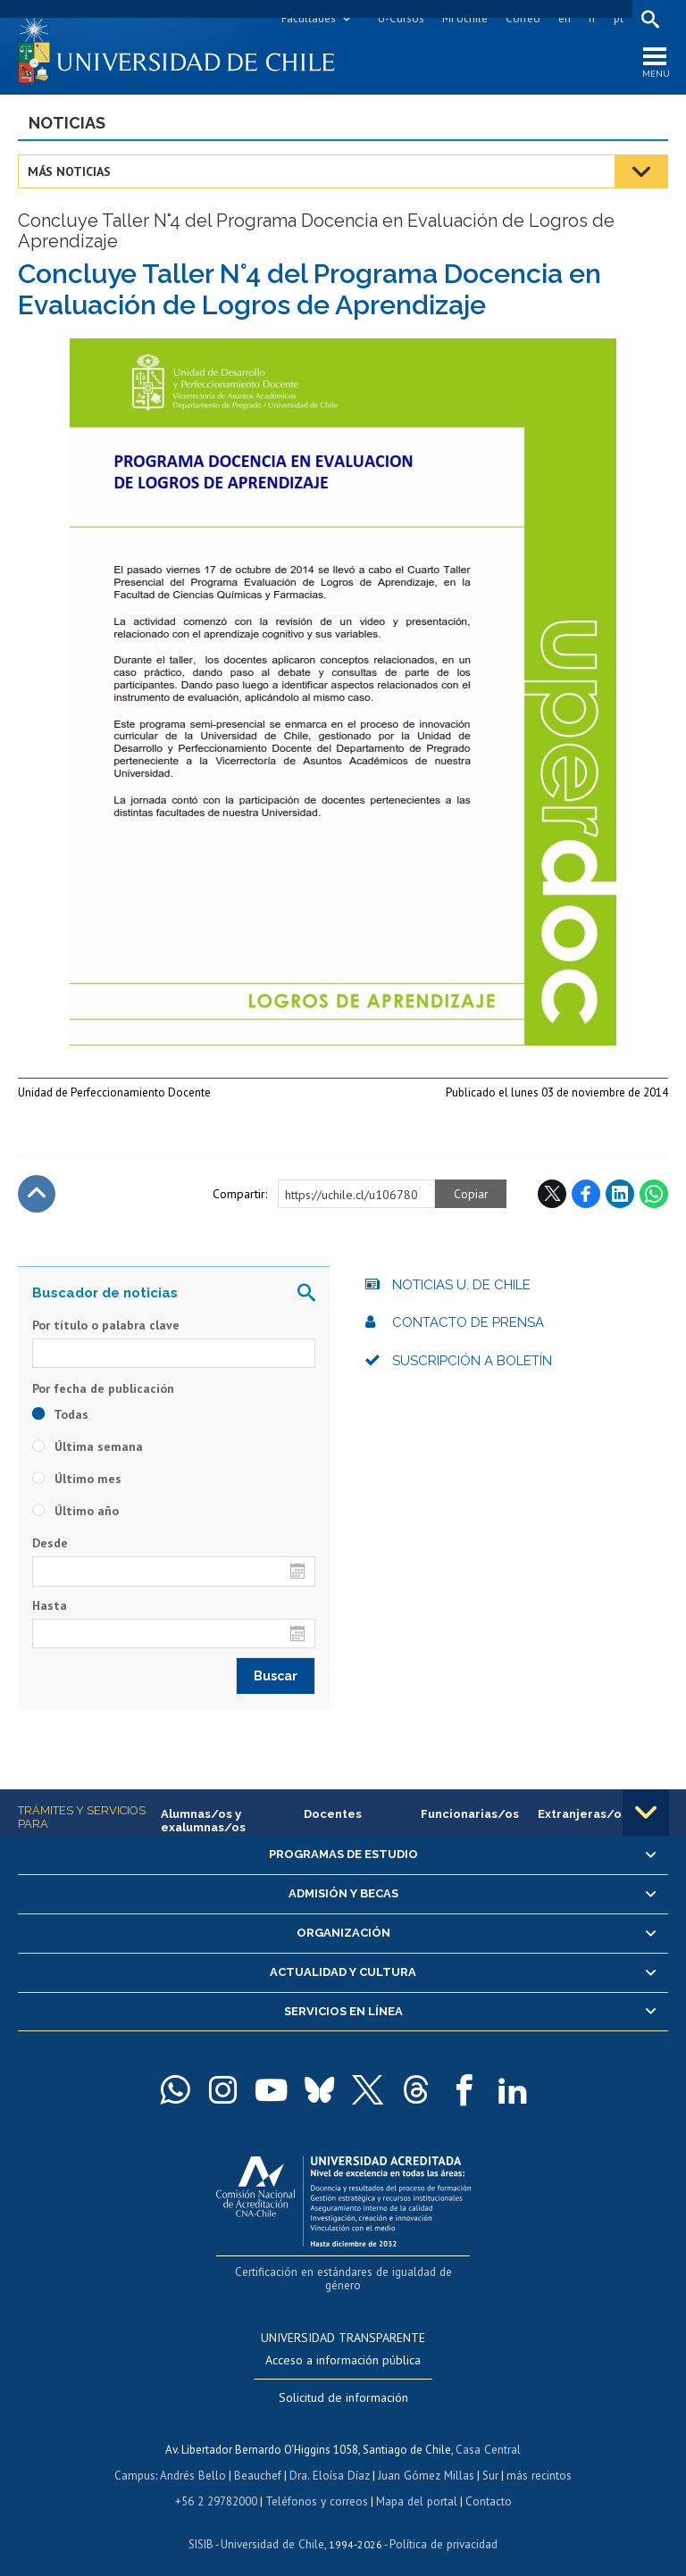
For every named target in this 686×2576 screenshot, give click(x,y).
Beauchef (259, 2460)
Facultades (308, 18)
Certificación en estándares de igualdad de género (345, 2272)
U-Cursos (401, 18)
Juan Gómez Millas (425, 2460)
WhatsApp (654, 1195)
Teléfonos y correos (316, 2485)
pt (618, 18)
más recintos (537, 2460)
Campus (137, 2460)
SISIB (202, 2527)
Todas (60, 1415)
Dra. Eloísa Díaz (330, 2460)
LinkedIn (620, 1195)
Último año (75, 1512)
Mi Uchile (465, 18)
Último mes (76, 1479)
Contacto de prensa (468, 1323)
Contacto (486, 2485)
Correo (523, 18)
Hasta (49, 1605)
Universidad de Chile (273, 2527)
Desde (50, 1544)
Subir (36, 1194)
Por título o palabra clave (106, 1326)
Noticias (67, 123)
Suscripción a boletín (472, 1362)
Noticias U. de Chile (461, 1286)
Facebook (586, 1194)
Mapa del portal (415, 2485)
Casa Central (488, 2435)
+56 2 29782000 (218, 2485)
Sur (489, 2460)
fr (592, 18)
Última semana (87, 1447)
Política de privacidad (442, 2527)
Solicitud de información (343, 2384)
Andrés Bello (195, 2460)
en (564, 18)
